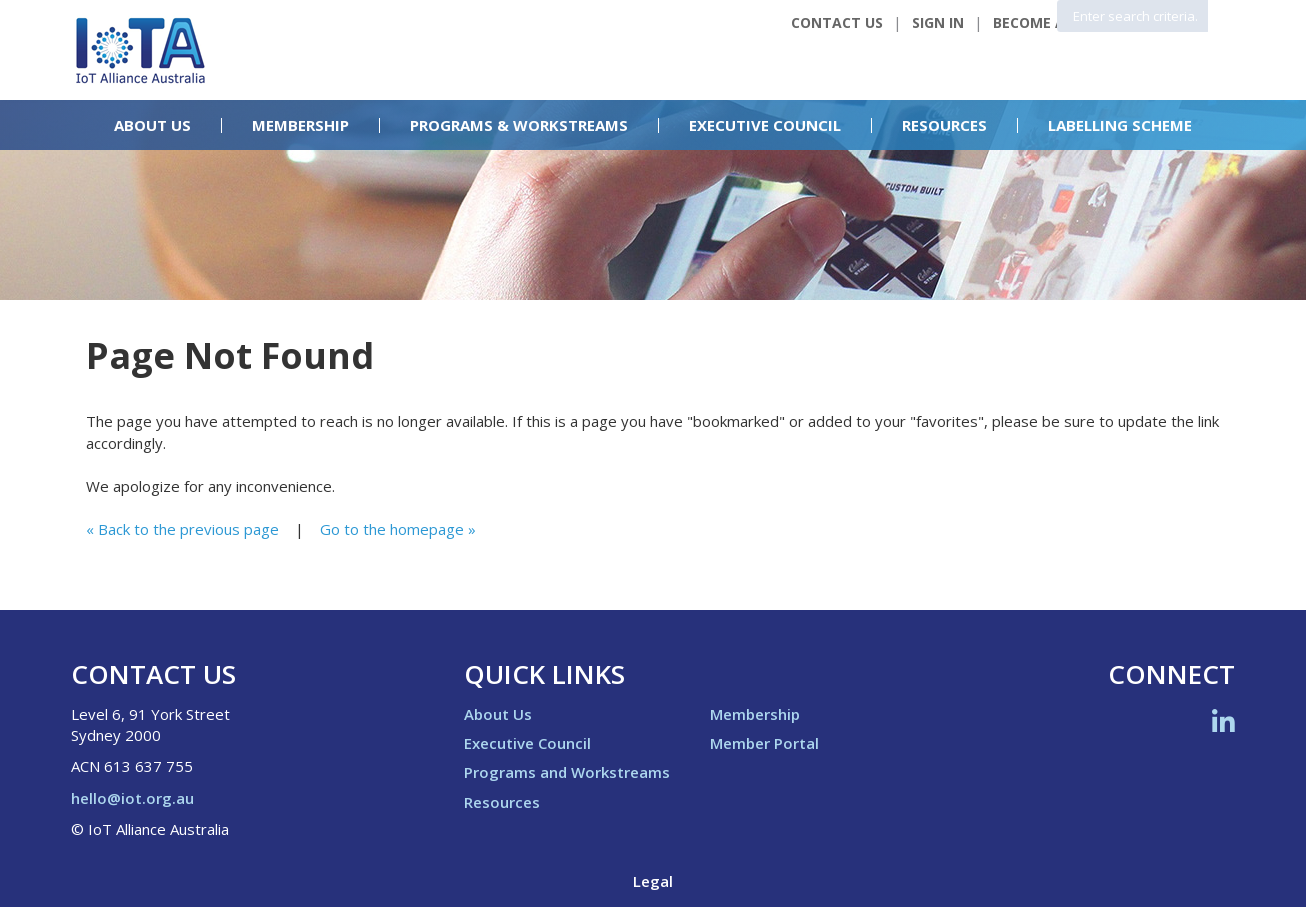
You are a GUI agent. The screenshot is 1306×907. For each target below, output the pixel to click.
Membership (300, 125)
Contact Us (837, 22)
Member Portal (764, 743)
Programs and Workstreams (567, 772)
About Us (152, 125)
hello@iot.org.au (132, 798)
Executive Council (765, 125)
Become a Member (1061, 22)
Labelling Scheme (1120, 125)
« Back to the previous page (182, 529)
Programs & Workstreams (519, 125)
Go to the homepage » (398, 529)
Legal (653, 881)
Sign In (938, 22)
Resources (944, 125)
